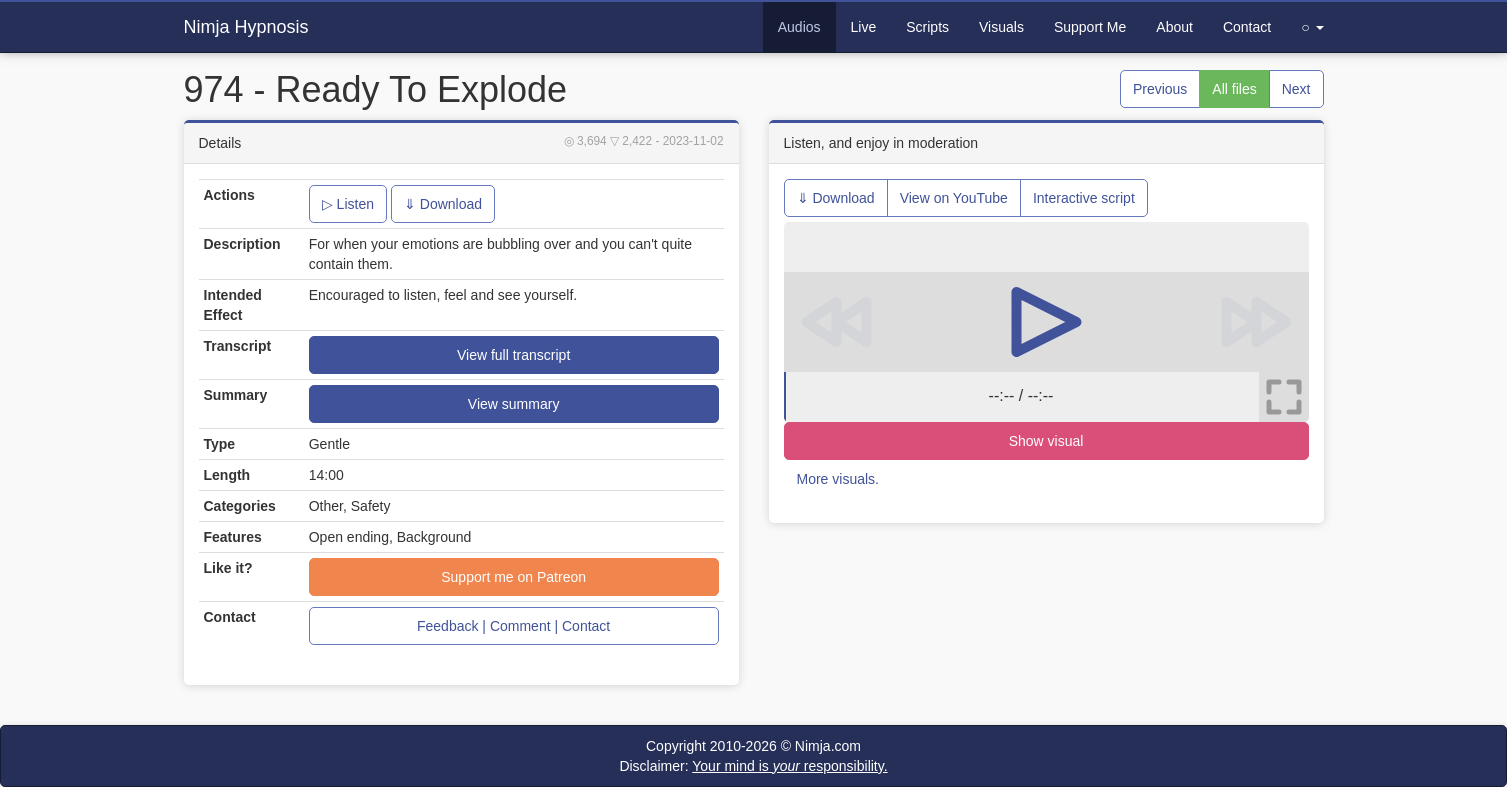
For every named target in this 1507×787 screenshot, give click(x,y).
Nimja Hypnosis (246, 27)
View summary (514, 404)
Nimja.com (828, 746)
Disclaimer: (753, 766)
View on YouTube (954, 198)
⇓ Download (443, 204)
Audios (799, 27)
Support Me (1090, 27)
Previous (1160, 89)
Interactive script (1084, 198)
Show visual (1046, 441)
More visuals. (838, 479)
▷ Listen (348, 204)
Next (1296, 89)
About (1174, 27)
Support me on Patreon (513, 577)
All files (1234, 89)
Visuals (1001, 27)
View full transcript (513, 355)
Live (864, 27)
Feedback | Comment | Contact (513, 626)
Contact (1247, 27)
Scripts (927, 27)
